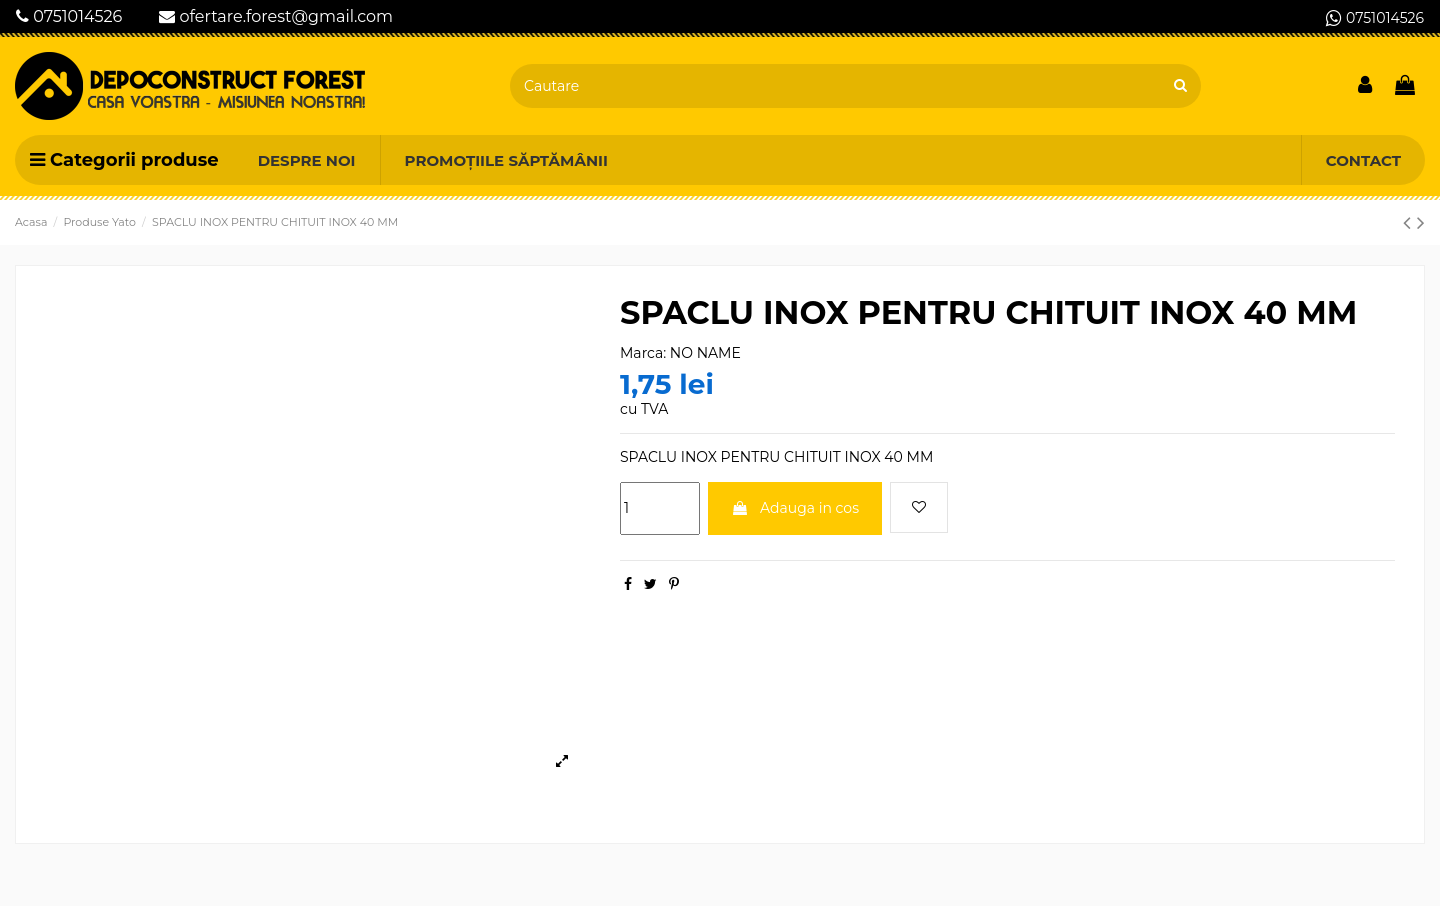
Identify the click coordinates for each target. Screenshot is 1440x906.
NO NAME (705, 353)
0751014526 (69, 16)
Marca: (643, 353)
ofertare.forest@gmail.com (276, 16)
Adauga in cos (795, 508)
